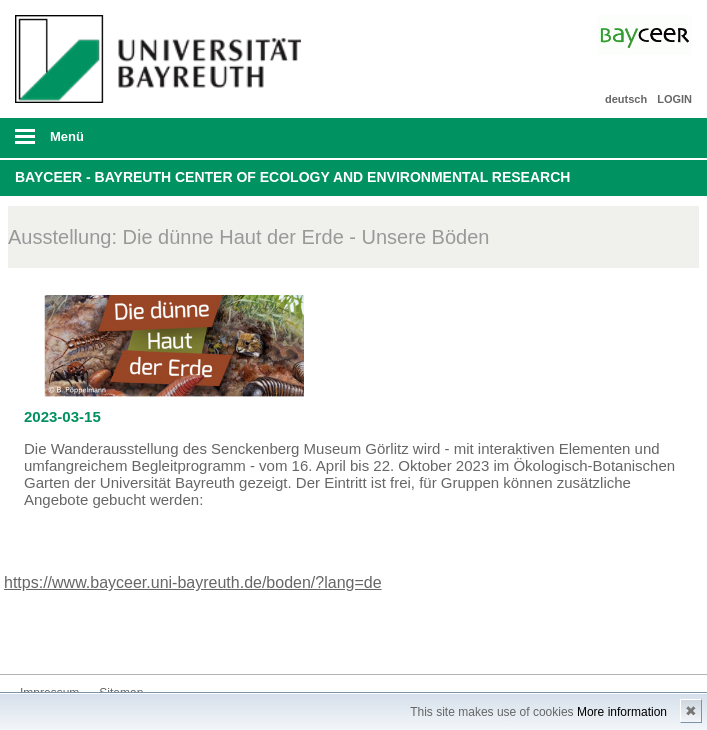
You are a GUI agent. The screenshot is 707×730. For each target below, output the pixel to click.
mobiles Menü (155, 143)
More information (622, 712)
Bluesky (36, 636)
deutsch (626, 99)
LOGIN (674, 99)
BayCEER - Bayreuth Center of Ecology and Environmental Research (292, 177)
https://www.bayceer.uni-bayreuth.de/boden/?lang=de (193, 582)
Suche (625, 138)
